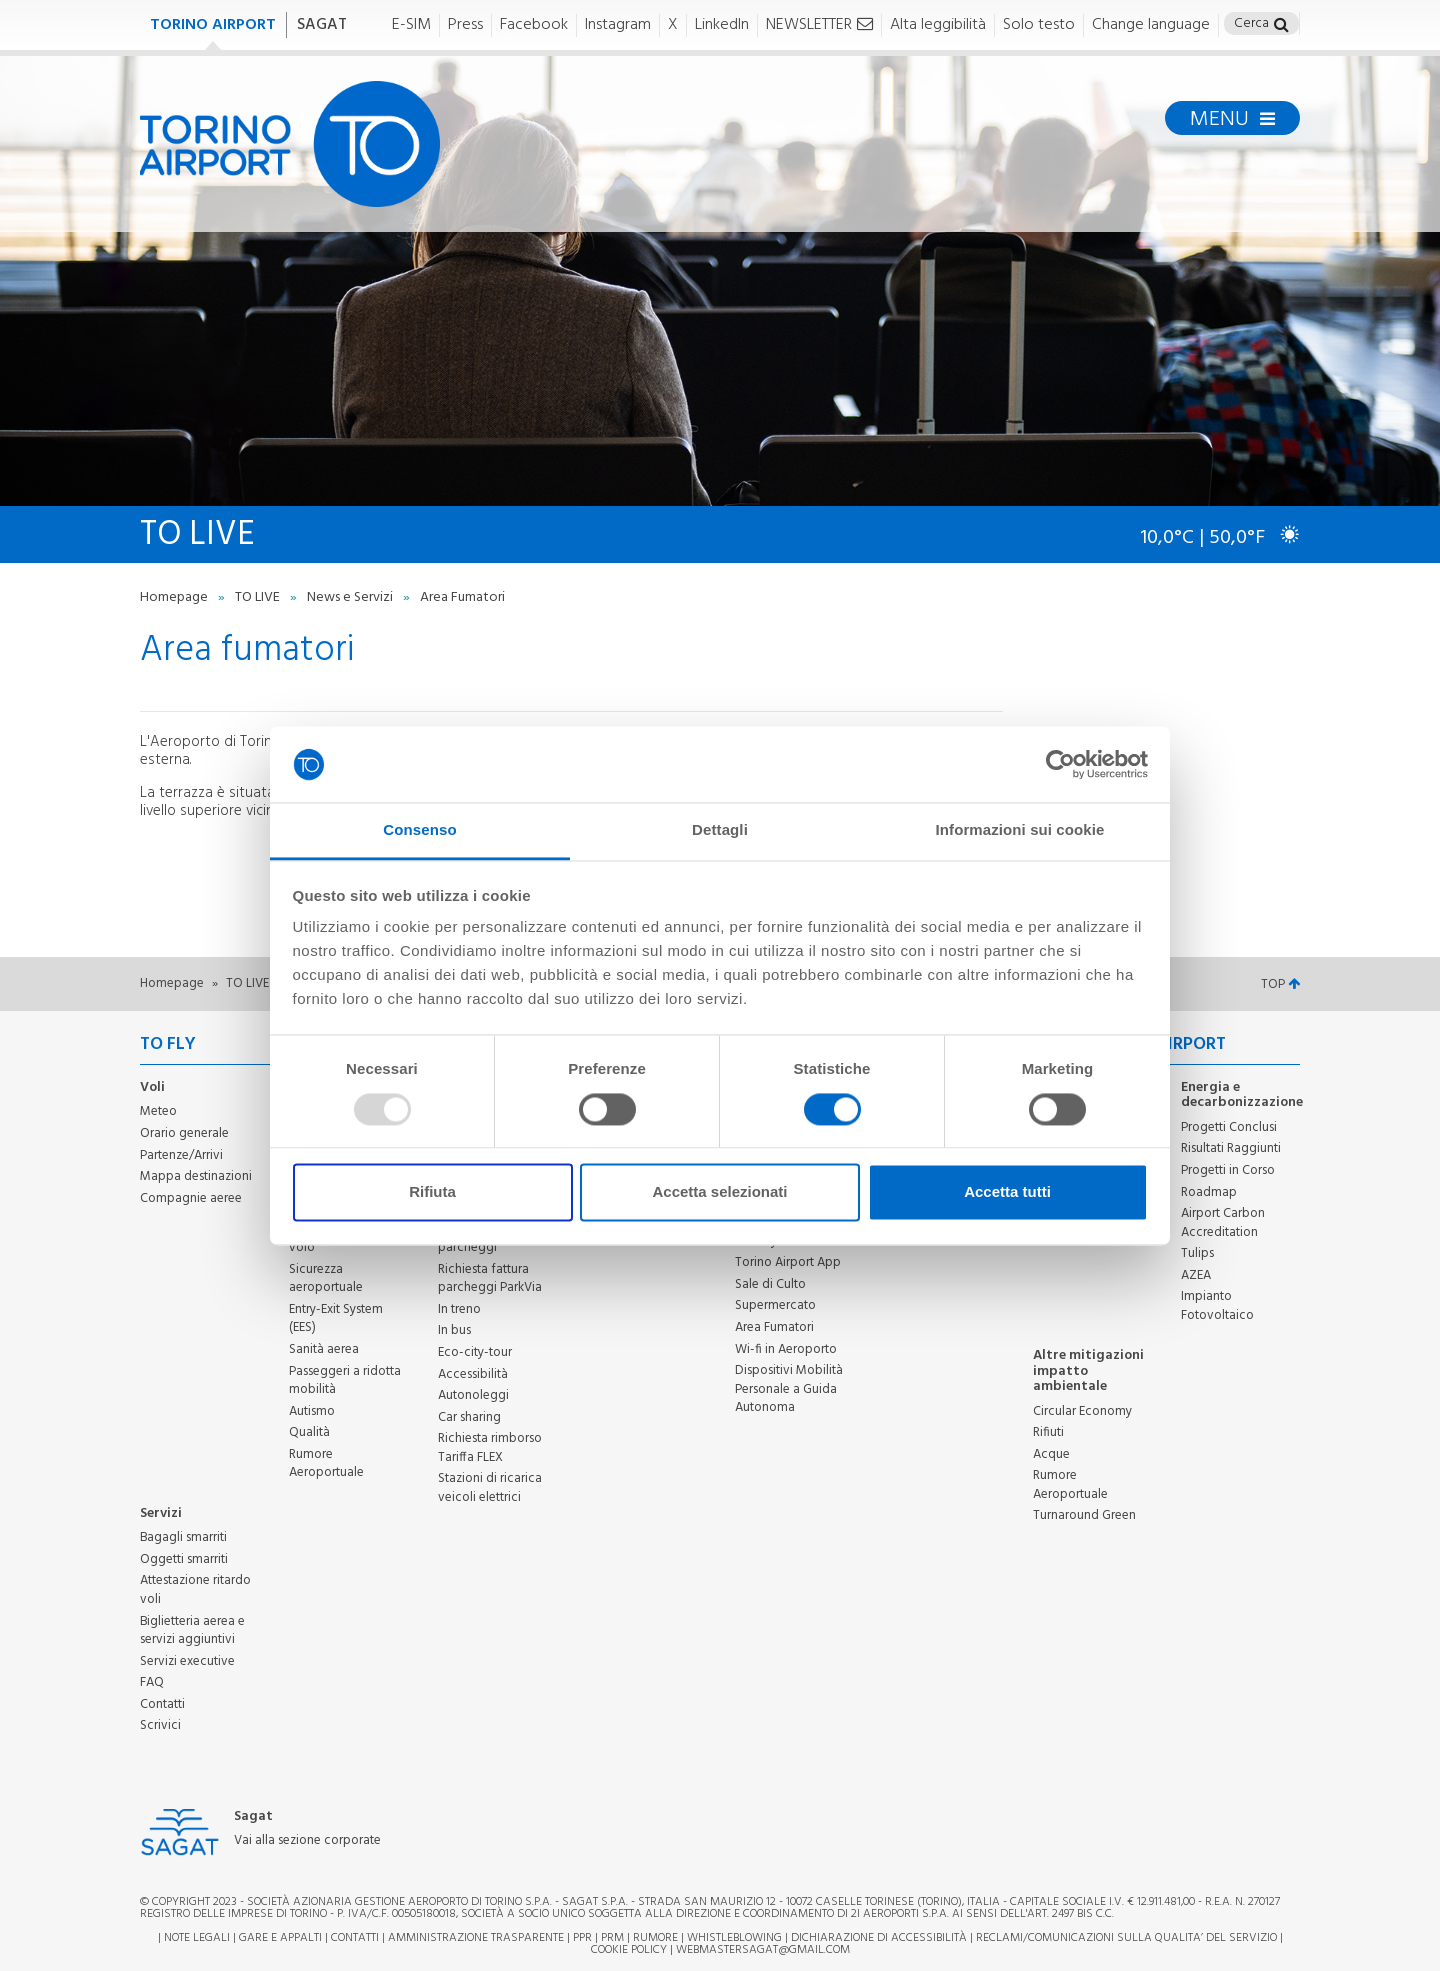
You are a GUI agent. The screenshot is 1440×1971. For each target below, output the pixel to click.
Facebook (534, 25)
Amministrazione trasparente (476, 1938)
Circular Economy (1082, 1411)
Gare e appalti (280, 1938)
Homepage (175, 597)
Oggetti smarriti (184, 1559)
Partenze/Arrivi (181, 1155)
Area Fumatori (774, 1327)
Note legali (197, 1938)
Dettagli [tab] (720, 830)
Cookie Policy (629, 1950)
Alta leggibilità (938, 25)
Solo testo (1039, 25)
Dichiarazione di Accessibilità (879, 1938)
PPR (582, 1938)
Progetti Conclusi (1229, 1127)
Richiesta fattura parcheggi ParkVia (490, 1279)
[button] (1281, 26)
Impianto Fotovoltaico (1217, 1306)
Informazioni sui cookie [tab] (1020, 830)
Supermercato (775, 1305)
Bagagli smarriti (183, 1537)
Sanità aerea (324, 1349)
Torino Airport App (788, 1262)
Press (465, 25)
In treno (459, 1309)
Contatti (162, 1704)
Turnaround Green (1084, 1515)
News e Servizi (351, 597)
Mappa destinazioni (196, 1176)
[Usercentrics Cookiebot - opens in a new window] (1060, 764)
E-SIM (411, 25)
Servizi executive (187, 1661)
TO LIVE (259, 597)
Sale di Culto (770, 1284)
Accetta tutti (1007, 1192)
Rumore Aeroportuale (326, 1464)
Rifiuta (432, 1192)
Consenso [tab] (419, 830)
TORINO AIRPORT (213, 25)
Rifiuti (1048, 1432)
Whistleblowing (734, 1938)
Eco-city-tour (475, 1352)
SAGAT (322, 25)
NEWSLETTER (819, 25)
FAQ (152, 1682)
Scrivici (160, 1725)
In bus (454, 1330)
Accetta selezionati (719, 1192)
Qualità (309, 1432)
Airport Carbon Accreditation (1223, 1223)
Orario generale (184, 1133)
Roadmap (1209, 1192)
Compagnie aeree (191, 1198)
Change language (1151, 25)
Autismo (312, 1411)
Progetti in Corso (1228, 1170)
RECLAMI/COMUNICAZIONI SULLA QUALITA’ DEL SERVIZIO (1128, 1938)
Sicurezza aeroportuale (326, 1279)
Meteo (158, 1111)
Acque (1051, 1454)
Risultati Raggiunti (1231, 1148)
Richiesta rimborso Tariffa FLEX (490, 1448)
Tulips (1197, 1253)
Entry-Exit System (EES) (336, 1319)
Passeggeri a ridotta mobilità (345, 1381)
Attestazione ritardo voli (195, 1590)
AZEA (1196, 1275)
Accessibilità (473, 1374)
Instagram (618, 25)
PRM (612, 1938)
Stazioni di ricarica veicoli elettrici (490, 1488)
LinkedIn (722, 25)
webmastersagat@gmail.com (763, 1950)
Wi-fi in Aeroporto (786, 1349)
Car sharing (469, 1417)
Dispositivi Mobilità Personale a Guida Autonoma (789, 1389)
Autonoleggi (473, 1395)
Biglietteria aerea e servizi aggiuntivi (192, 1631)
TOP (1280, 984)
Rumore (655, 1938)
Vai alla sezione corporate (307, 1841)
